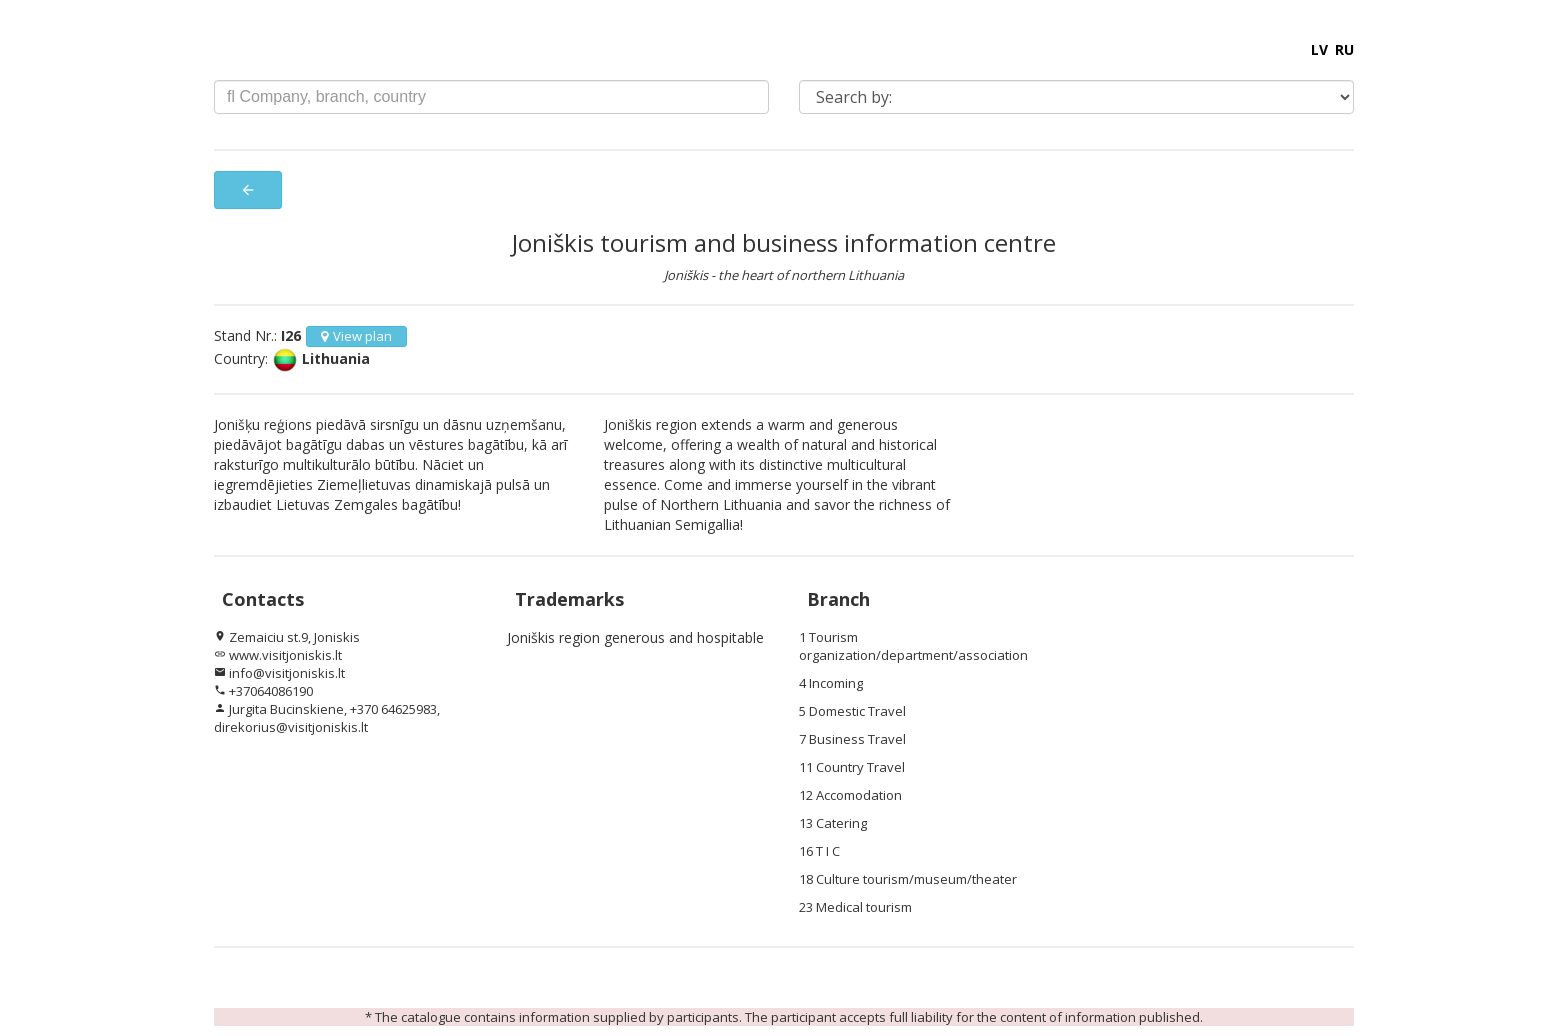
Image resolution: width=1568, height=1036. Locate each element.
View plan (356, 336)
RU (1344, 49)
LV (1319, 49)
